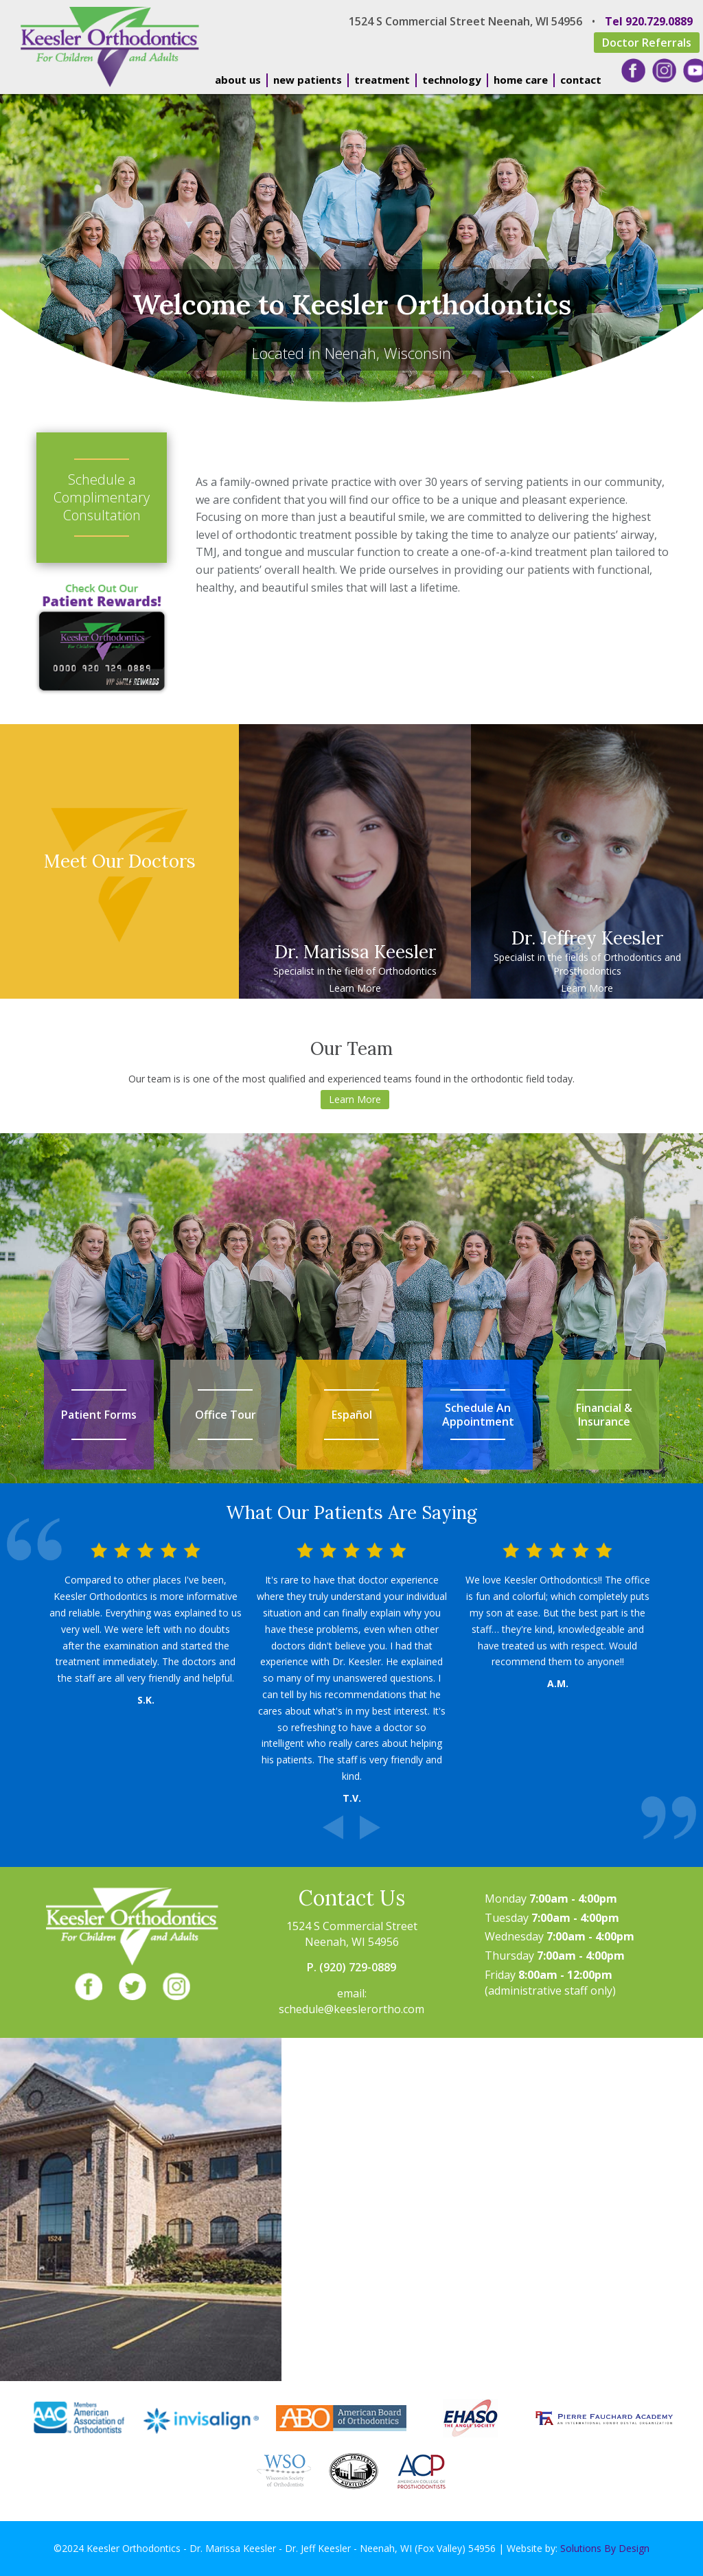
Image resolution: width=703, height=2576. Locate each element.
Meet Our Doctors (120, 861)
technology (451, 79)
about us (238, 79)
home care (521, 79)
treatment (382, 79)
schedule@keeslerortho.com (351, 2009)
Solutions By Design (604, 2548)
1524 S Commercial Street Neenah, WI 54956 (465, 21)
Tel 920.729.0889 (649, 21)
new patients (307, 79)
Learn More (355, 988)
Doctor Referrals (646, 42)
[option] (351, 1673)
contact (580, 79)
